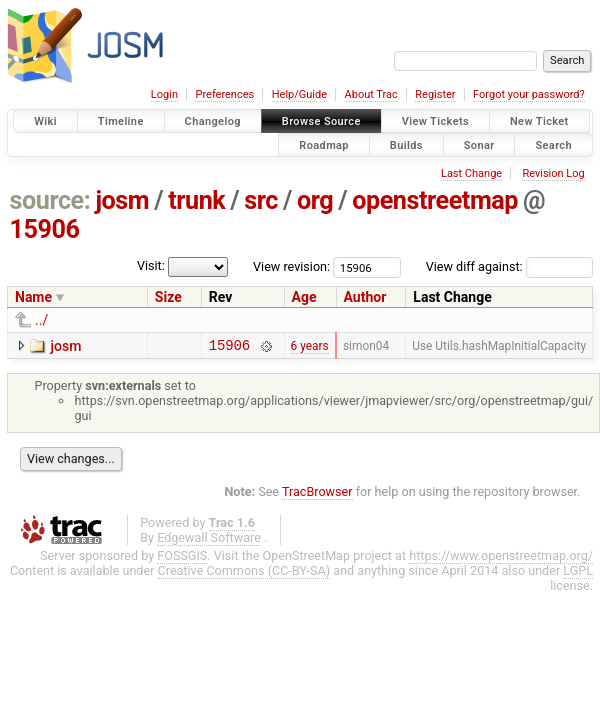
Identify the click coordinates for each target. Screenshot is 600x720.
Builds (406, 144)
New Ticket (539, 121)
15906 (45, 229)
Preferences (224, 94)
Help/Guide (299, 94)
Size (168, 297)
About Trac (371, 94)
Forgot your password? (529, 94)
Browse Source (321, 121)
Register (435, 94)
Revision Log (553, 173)
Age (304, 297)
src (261, 200)
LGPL (578, 573)
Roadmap (324, 144)
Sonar (479, 144)
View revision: (291, 266)
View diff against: (509, 266)
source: (50, 200)
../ (41, 320)
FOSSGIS (182, 558)
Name (33, 297)
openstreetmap (435, 200)
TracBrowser (317, 494)
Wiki (45, 121)
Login (164, 94)
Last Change (471, 173)
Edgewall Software (209, 540)
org (315, 200)
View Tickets (435, 121)
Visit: (151, 265)
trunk (196, 200)
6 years (310, 347)
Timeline (121, 121)
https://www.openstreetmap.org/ (501, 558)
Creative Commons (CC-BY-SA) (244, 573)
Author (365, 297)
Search (553, 144)
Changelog (213, 121)
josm (122, 200)
